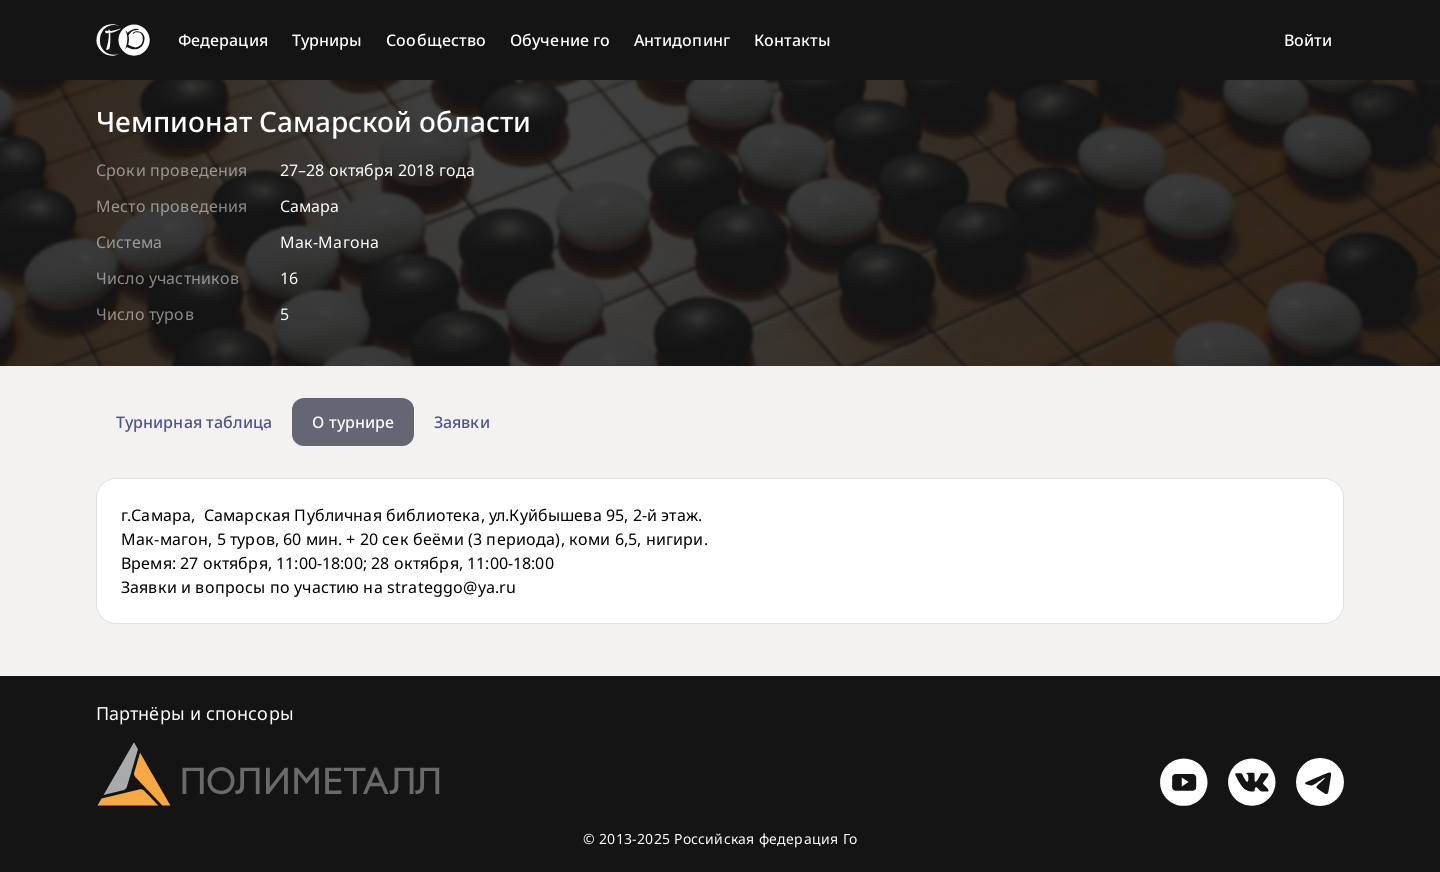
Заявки (461, 422)
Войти (1308, 40)
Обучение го (560, 40)
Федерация (223, 40)
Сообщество (436, 40)
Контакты (793, 40)
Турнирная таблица (194, 422)
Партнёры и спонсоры (195, 713)
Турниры (327, 40)
